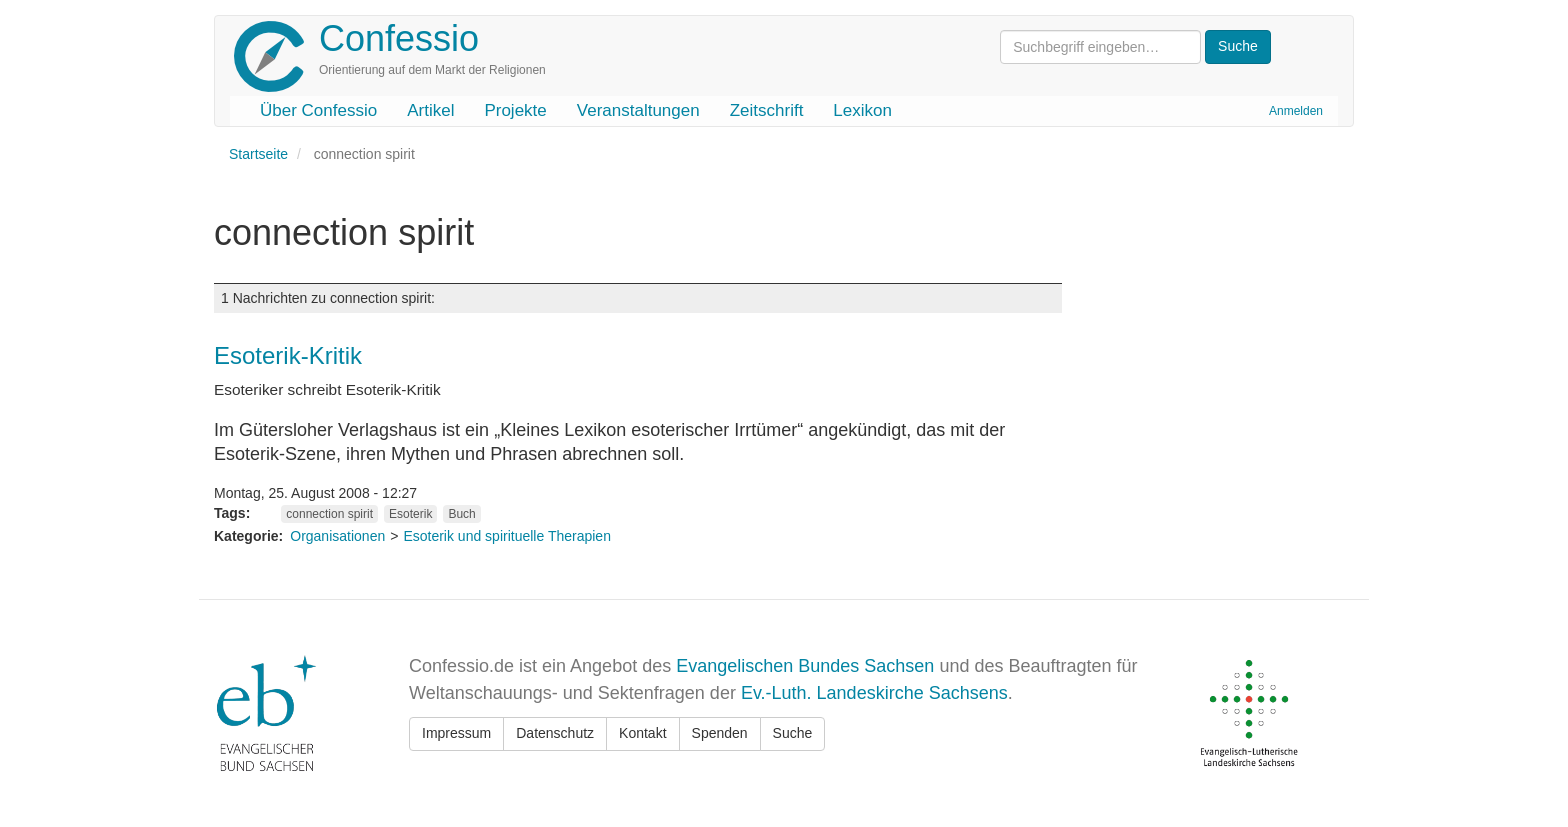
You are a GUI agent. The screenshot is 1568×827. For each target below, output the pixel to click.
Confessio (399, 38)
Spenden (720, 733)
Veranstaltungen (638, 110)
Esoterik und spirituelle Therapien (507, 536)
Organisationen (337, 536)
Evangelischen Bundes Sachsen (805, 666)
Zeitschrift (767, 110)
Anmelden (1296, 111)
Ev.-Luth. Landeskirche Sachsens (874, 693)
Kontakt (642, 733)
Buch (461, 514)
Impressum (456, 733)
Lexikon (862, 110)
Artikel (430, 110)
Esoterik (410, 514)
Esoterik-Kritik (288, 355)
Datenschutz (555, 733)
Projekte (515, 110)
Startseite (258, 154)
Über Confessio (318, 110)
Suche (793, 733)
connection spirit (329, 514)
